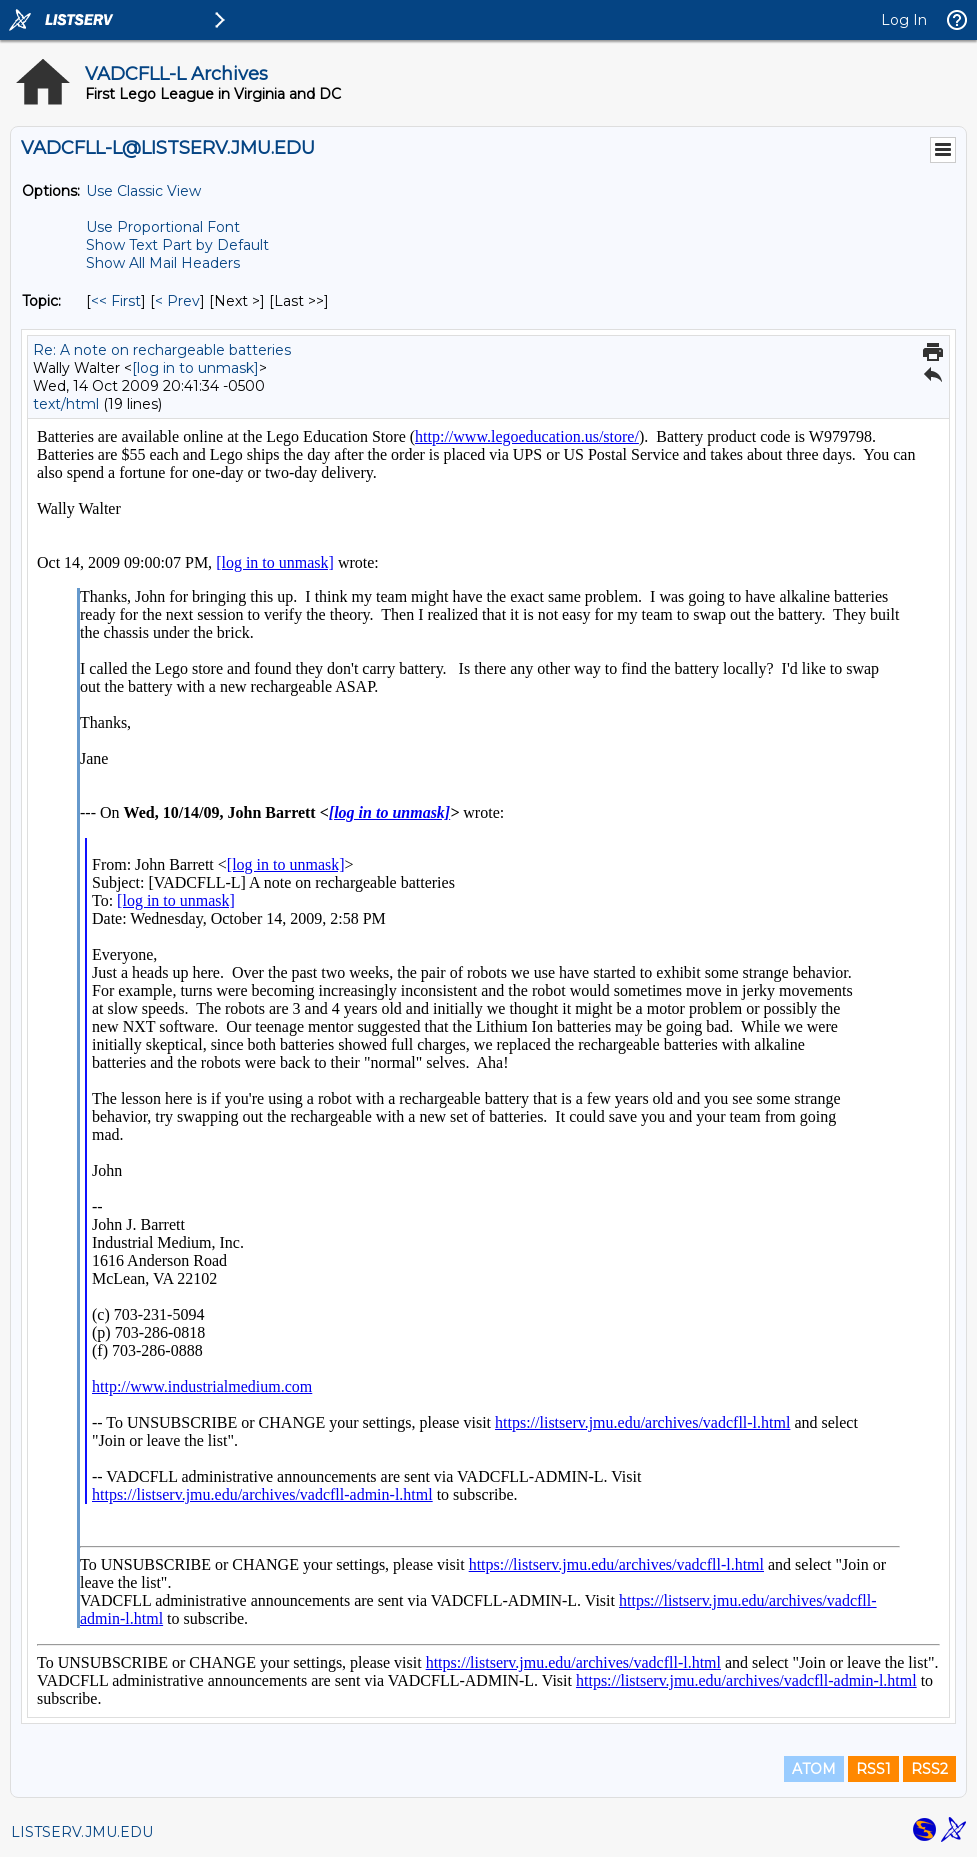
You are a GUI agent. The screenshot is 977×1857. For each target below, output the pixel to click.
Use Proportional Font (163, 227)
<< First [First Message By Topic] (116, 301)
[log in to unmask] (195, 368)
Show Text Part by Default (177, 245)
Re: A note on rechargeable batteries (162, 350)
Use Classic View (143, 191)
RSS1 (873, 1769)
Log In (904, 20)
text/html (66, 404)
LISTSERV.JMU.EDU (82, 1832)
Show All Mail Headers (163, 263)
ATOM (814, 1769)
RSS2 (929, 1769)
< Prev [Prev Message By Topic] (177, 301)
